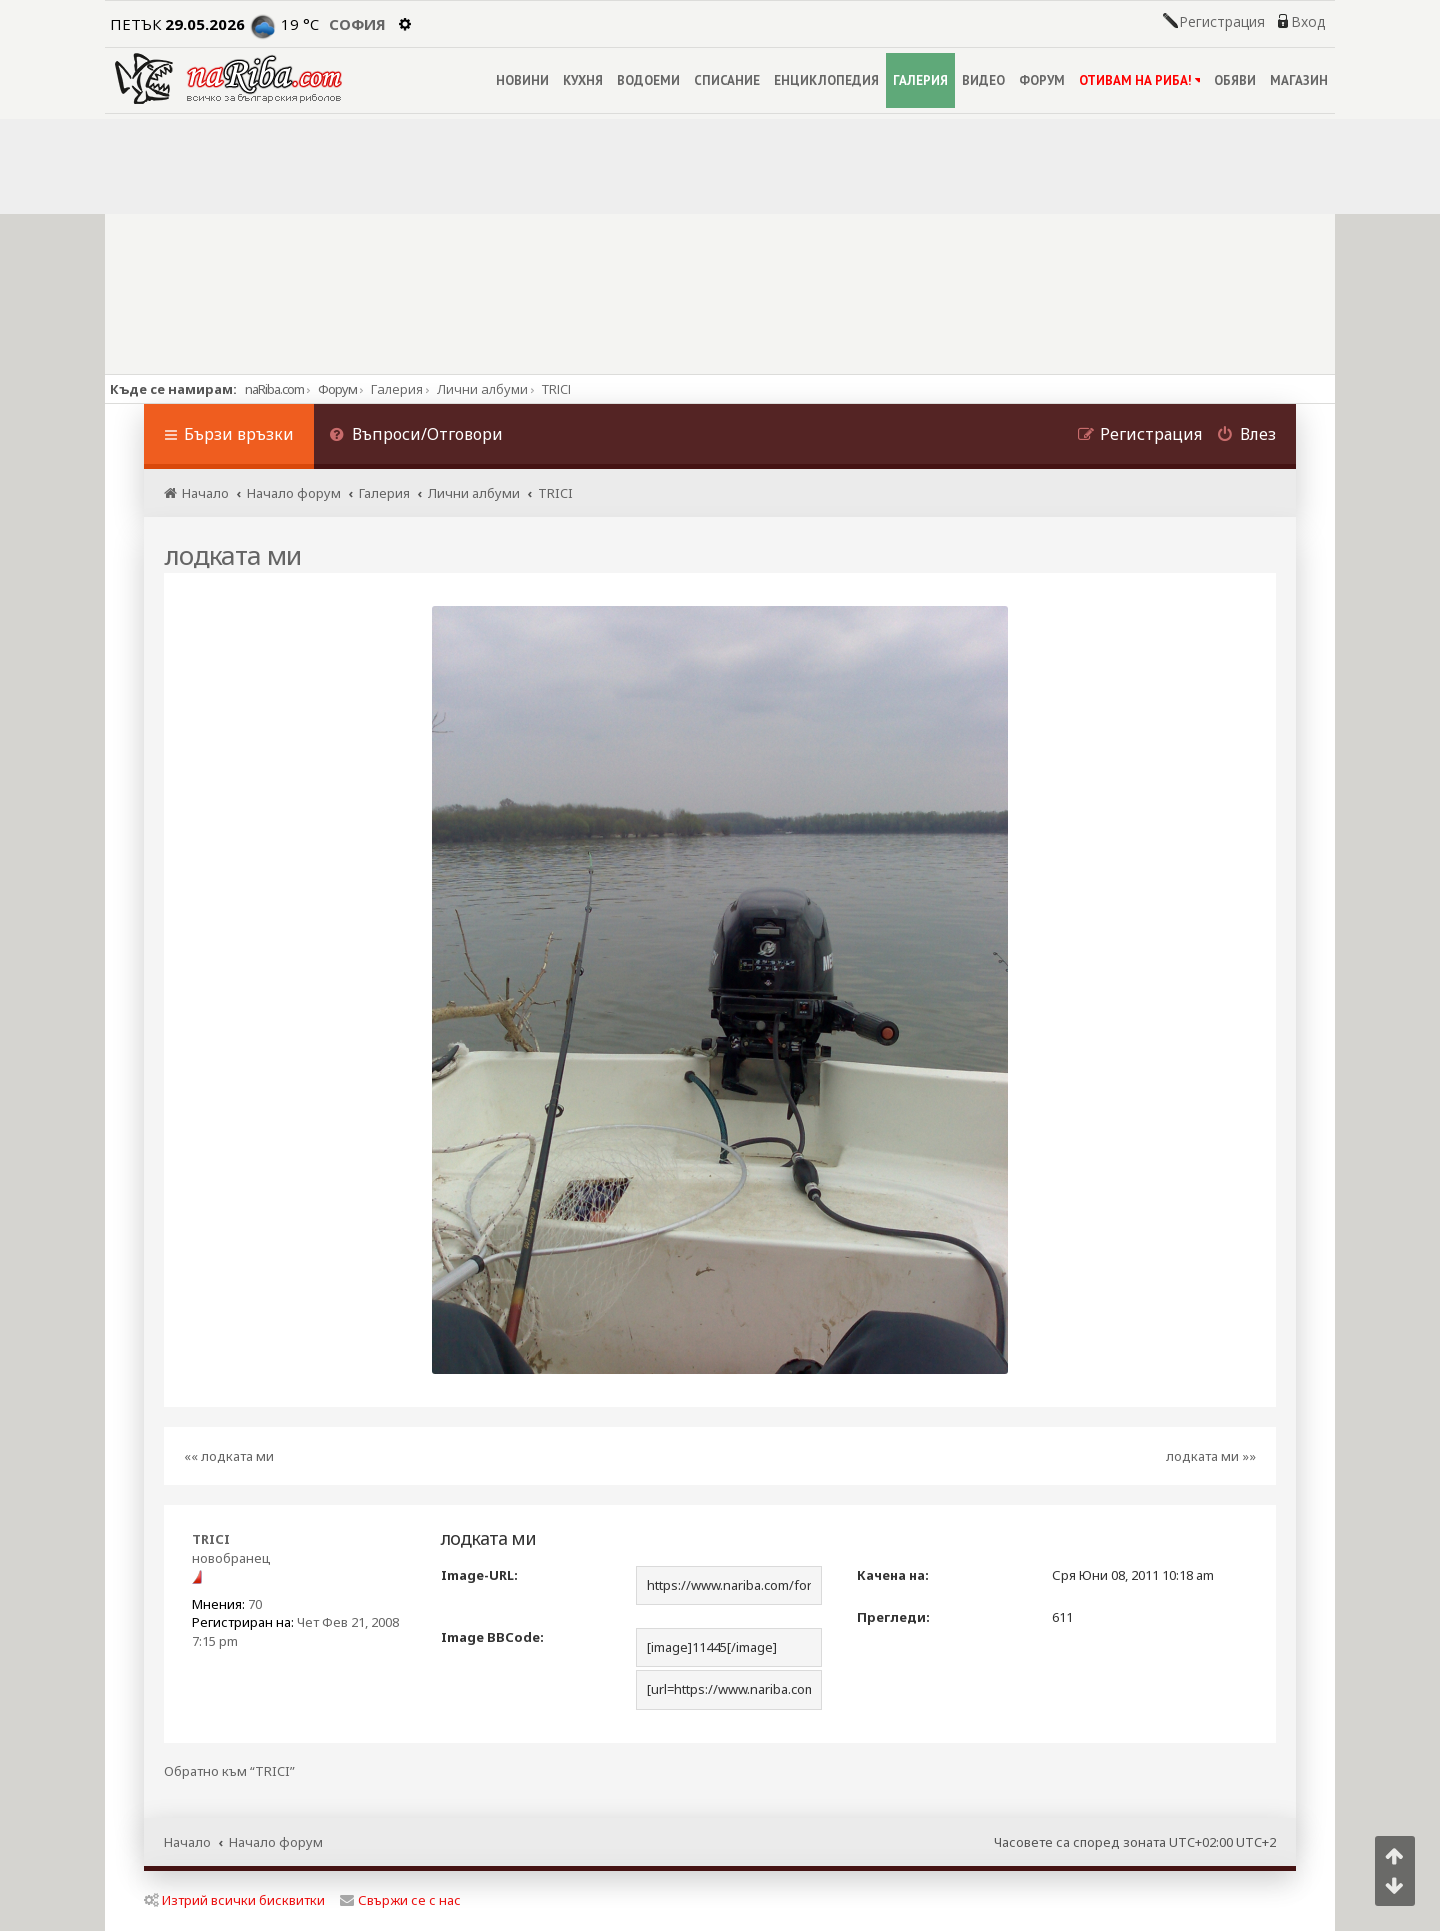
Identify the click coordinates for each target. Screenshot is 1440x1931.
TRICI (211, 1539)
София (357, 24)
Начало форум (276, 1842)
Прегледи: (893, 1617)
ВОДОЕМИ (648, 80)
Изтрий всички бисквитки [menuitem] (234, 1900)
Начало (187, 1842)
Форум (337, 389)
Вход (1308, 22)
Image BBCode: (492, 1637)
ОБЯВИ (1235, 80)
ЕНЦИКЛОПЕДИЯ (826, 80)
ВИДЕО (983, 80)
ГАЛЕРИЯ (920, 80)
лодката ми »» (1211, 1456)
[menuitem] (416, 436)
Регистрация (1222, 22)
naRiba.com (274, 389)
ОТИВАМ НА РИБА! (1139, 80)
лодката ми (232, 555)
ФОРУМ (1042, 80)
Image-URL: (479, 1575)
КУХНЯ (583, 80)
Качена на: (893, 1575)
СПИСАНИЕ (727, 80)
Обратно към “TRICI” (229, 1771)
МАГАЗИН (1299, 80)
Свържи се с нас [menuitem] (400, 1900)
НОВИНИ (522, 80)
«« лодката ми (229, 1456)
